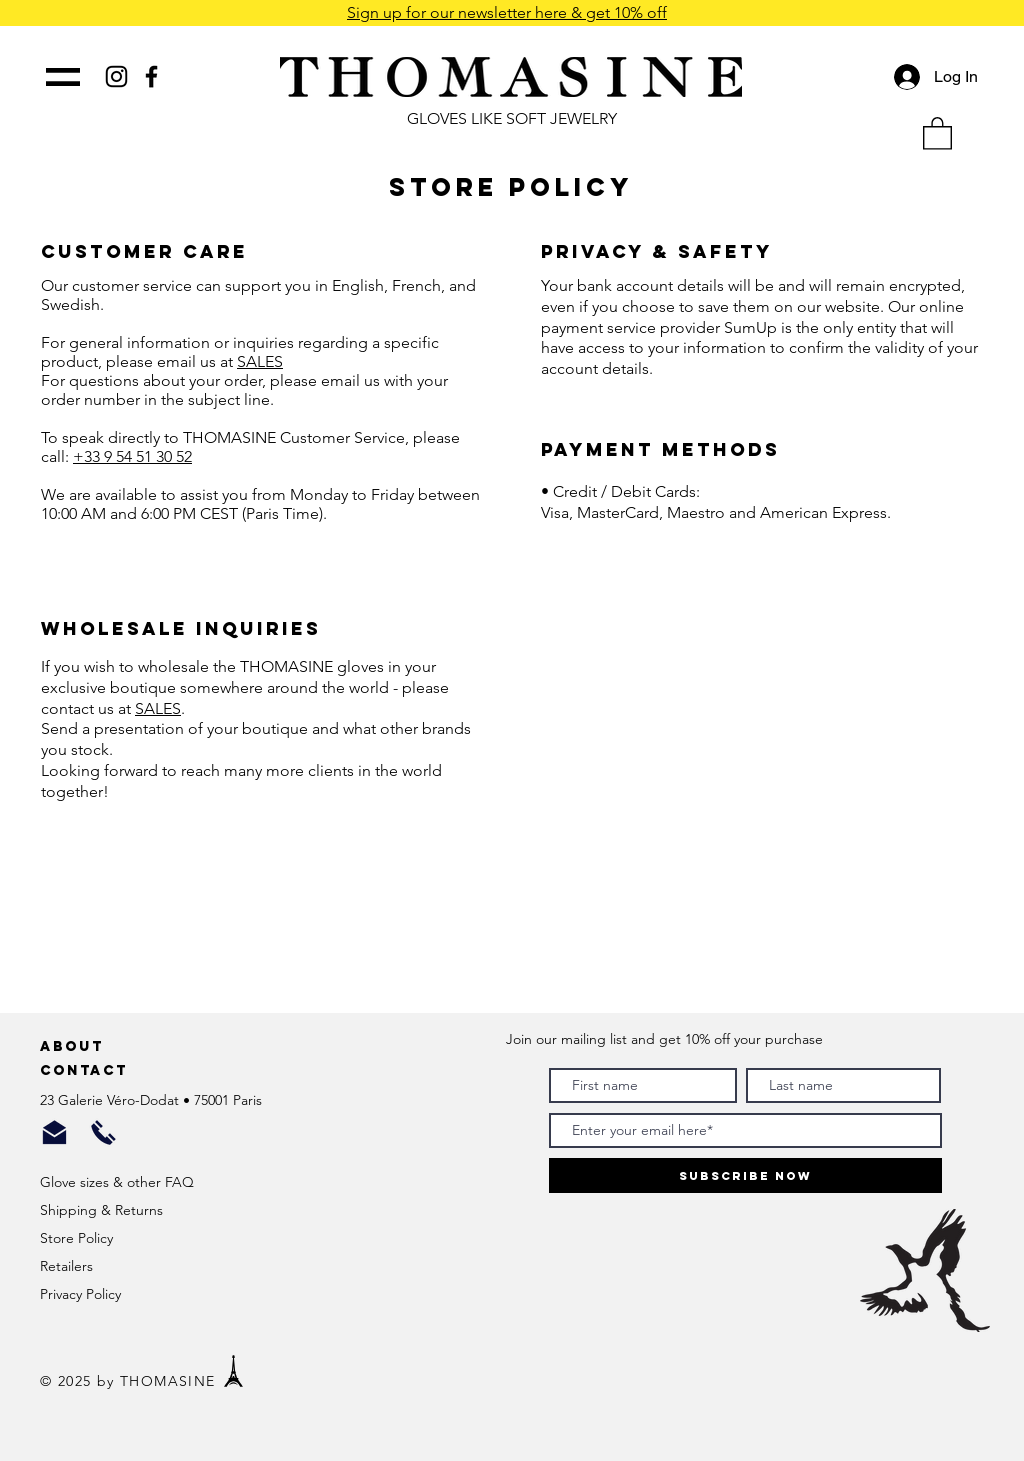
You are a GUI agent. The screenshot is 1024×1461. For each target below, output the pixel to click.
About (75, 1046)
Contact (87, 1070)
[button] (937, 132)
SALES (260, 361)
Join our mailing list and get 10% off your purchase (664, 1039)
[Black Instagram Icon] (116, 76)
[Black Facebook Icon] (151, 76)
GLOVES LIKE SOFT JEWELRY (512, 118)
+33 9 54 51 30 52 (132, 456)
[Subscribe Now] (745, 1175)
